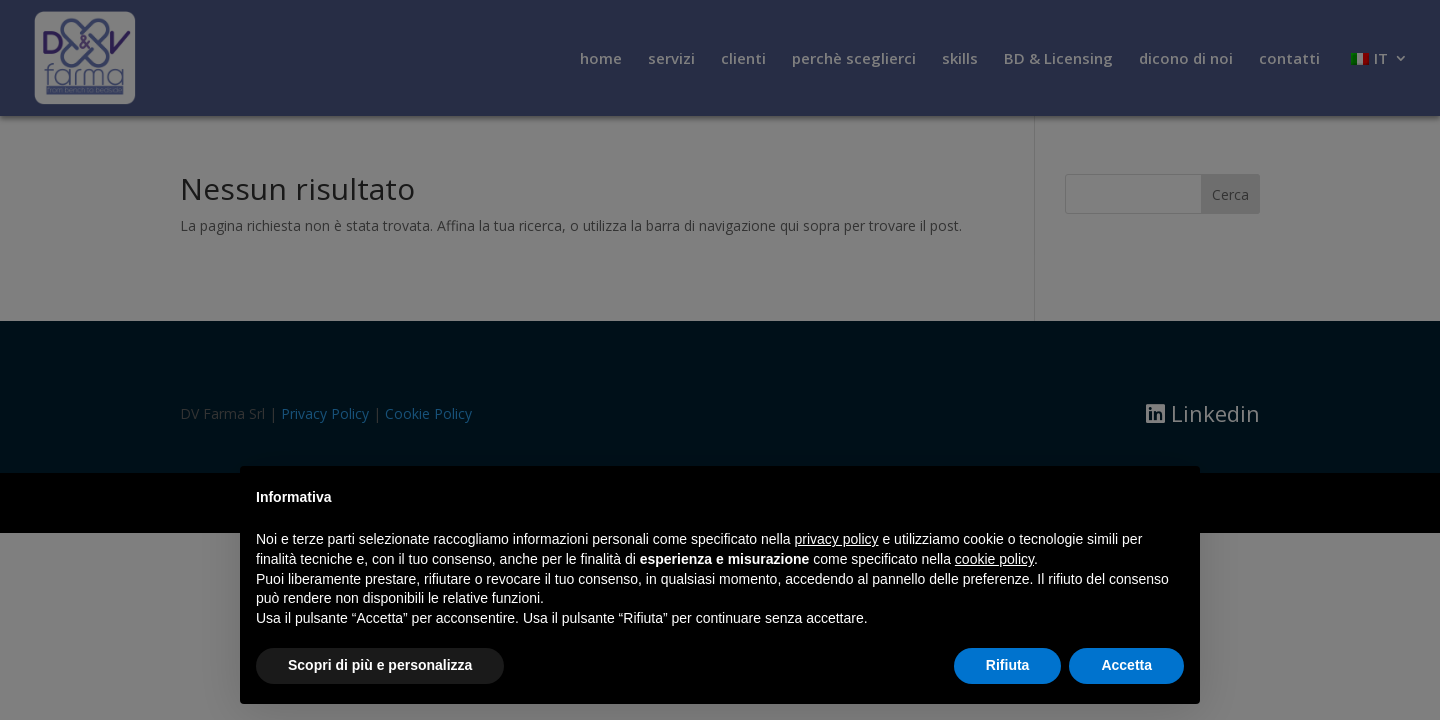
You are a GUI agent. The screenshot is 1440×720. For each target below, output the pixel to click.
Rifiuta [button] (1008, 665)
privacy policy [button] (837, 539)
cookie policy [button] (994, 559)
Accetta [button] (1126, 665)
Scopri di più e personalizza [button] (380, 665)
